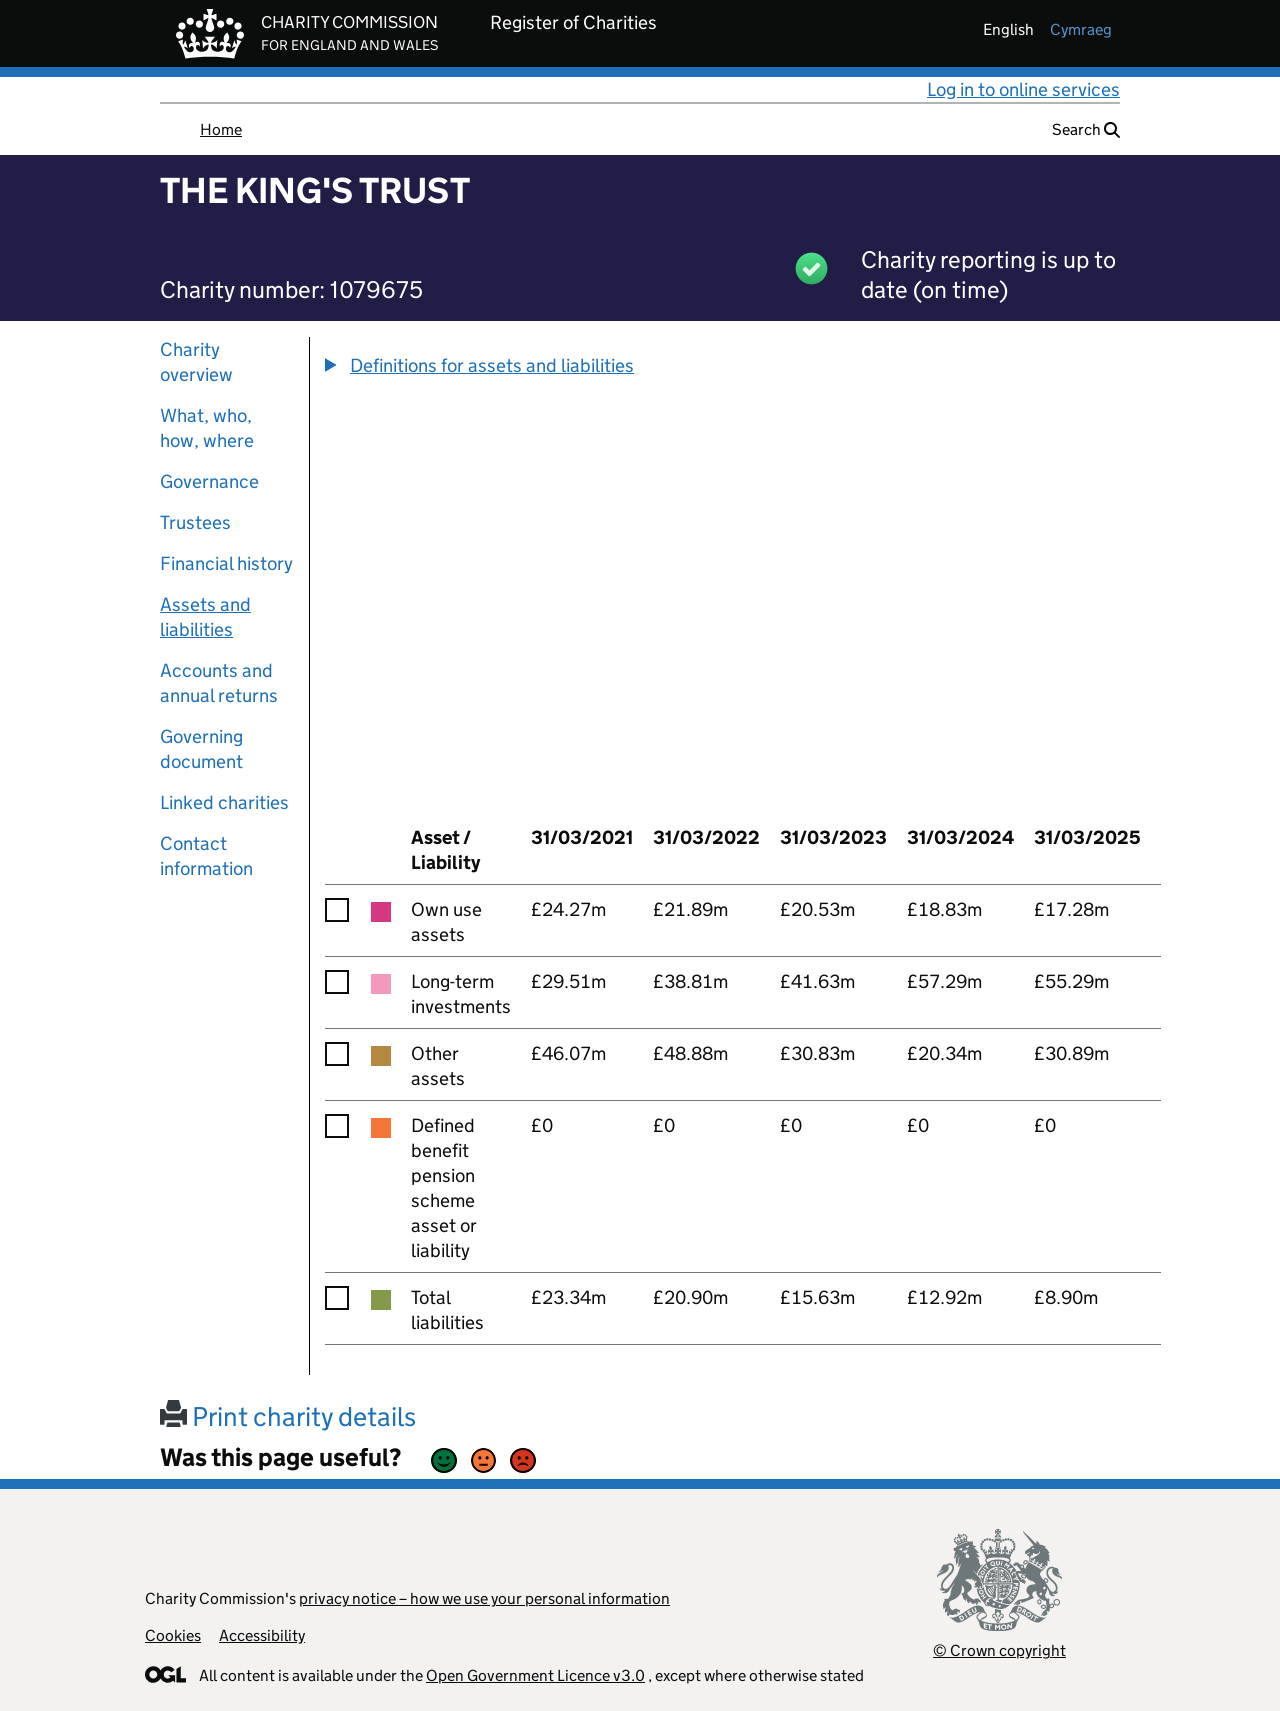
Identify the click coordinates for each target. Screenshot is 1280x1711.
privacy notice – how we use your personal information (484, 1598)
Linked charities (224, 802)
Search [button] (1086, 129)
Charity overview (196, 362)
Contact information (206, 856)
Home (221, 129)
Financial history (226, 563)
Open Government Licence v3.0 (535, 1675)
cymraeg (1081, 29)
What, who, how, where (207, 428)
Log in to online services (1023, 89)
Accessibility (262, 1635)
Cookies (173, 1635)
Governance (209, 481)
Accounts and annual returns (219, 683)
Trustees (195, 522)
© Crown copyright (999, 1650)
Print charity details (288, 1416)
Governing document (201, 749)
